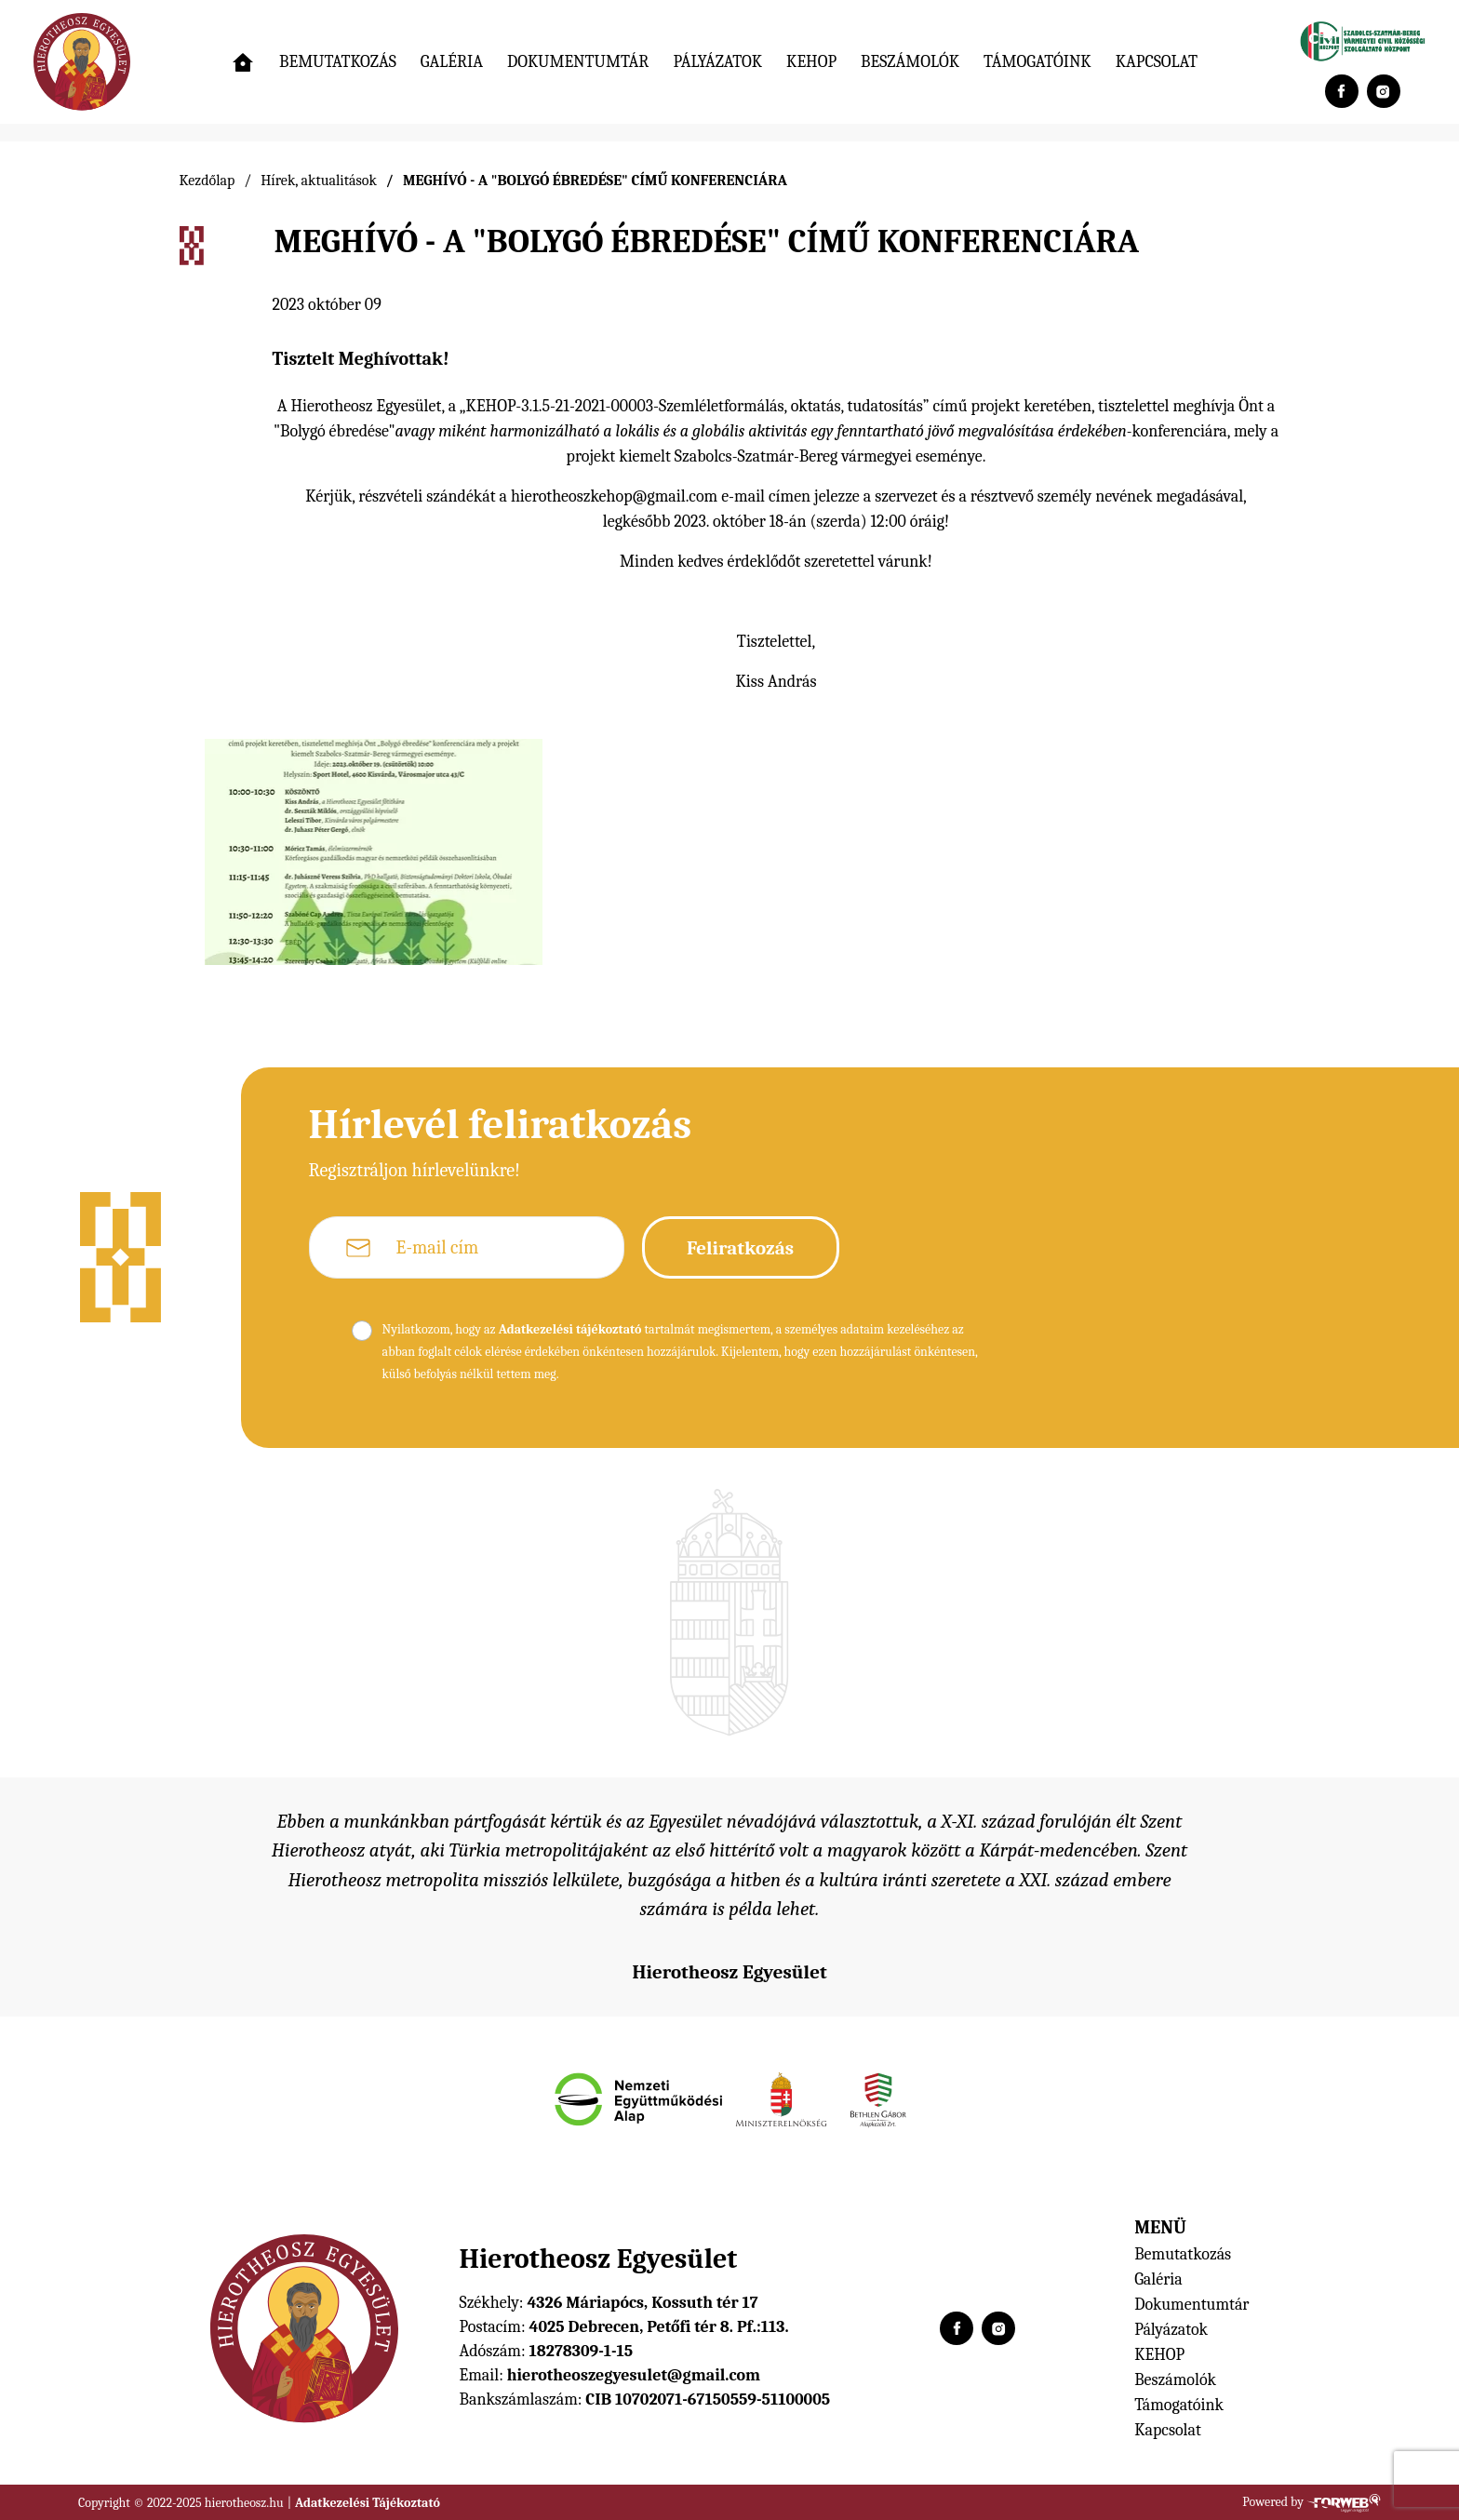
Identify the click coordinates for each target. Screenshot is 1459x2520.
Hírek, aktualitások (319, 180)
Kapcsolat (1157, 62)
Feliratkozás (740, 1248)
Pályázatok (717, 62)
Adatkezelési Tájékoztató (367, 2503)
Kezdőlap (207, 180)
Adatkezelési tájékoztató (570, 1329)
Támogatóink (1037, 62)
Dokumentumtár (578, 62)
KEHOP (811, 62)
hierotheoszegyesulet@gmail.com (633, 2375)
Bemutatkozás (337, 62)
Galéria (452, 62)
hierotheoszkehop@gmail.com (614, 496)
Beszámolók (910, 62)
